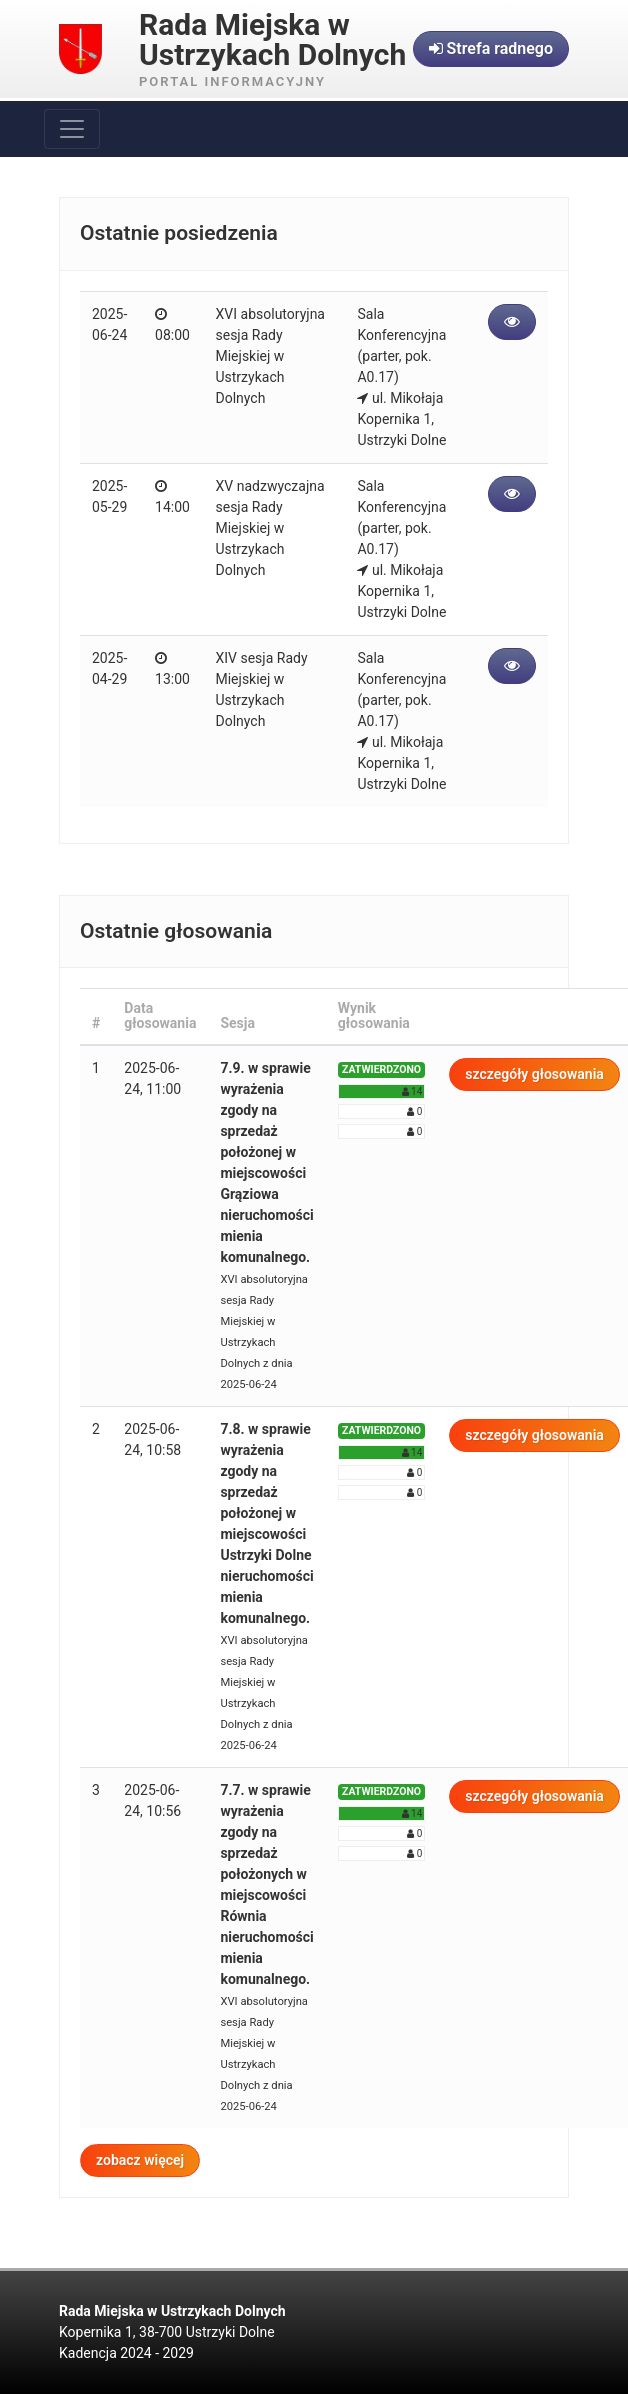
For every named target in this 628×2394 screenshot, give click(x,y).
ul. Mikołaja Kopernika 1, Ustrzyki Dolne (401, 419)
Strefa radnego (491, 48)
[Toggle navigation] (72, 129)
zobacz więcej (140, 2160)
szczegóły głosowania (534, 1074)
